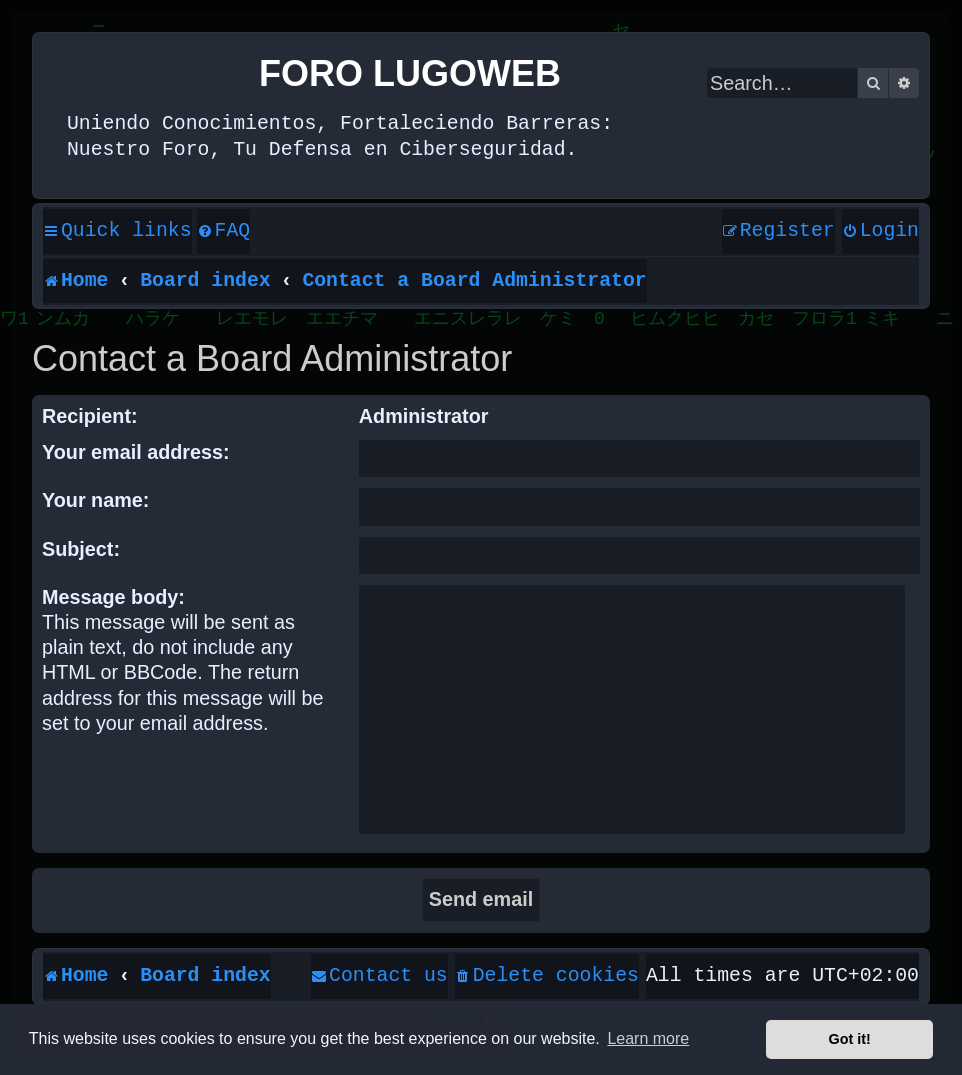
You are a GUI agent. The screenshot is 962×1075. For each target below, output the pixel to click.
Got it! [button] (850, 1039)
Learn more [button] (648, 1038)
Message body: (113, 597)
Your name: (95, 500)
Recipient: (90, 416)
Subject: (81, 549)
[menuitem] (224, 232)
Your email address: (136, 452)
